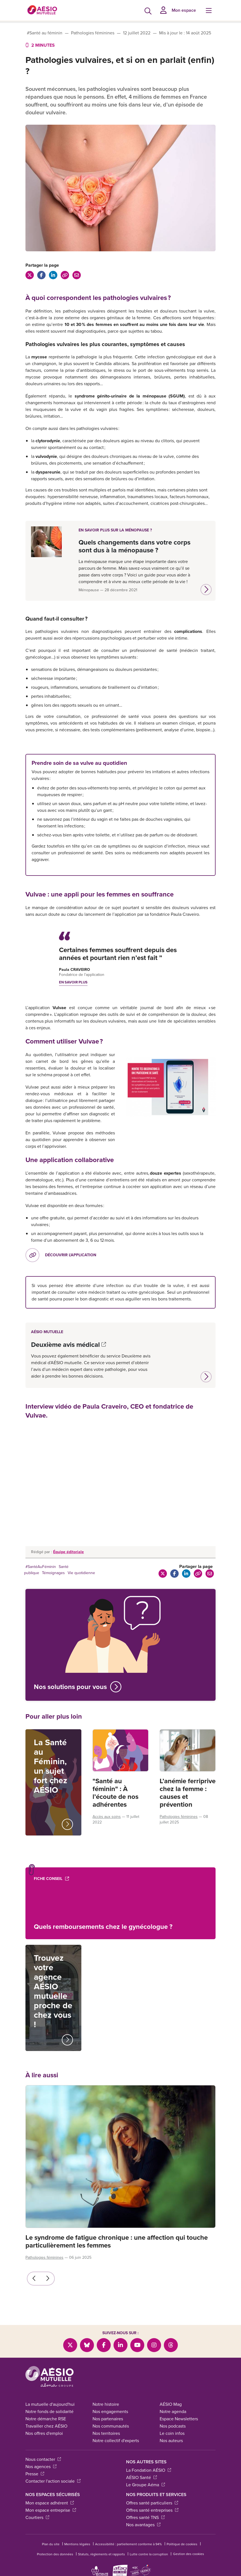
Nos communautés (111, 2426)
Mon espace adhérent (49, 2503)
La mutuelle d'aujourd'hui (50, 2404)
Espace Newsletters (179, 2419)
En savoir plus (73, 982)
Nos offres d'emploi (44, 2433)
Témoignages (53, 1573)
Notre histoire (106, 2404)
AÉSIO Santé (141, 2477)
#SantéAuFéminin (40, 1567)
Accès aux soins (107, 1817)
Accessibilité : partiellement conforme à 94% (128, 2544)
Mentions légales (77, 2544)
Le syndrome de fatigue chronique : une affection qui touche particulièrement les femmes (116, 2241)
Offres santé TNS (145, 2517)
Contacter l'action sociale (53, 2481)
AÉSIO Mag (171, 2404)
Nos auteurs (171, 2440)
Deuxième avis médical (68, 1345)
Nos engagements (110, 2411)
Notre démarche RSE (45, 2419)
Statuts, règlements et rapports (101, 2554)
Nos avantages (143, 2524)
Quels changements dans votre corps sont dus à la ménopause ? (134, 546)
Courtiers (37, 2517)
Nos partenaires (108, 2419)
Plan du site (51, 2544)
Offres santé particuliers (152, 2503)
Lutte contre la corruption (149, 2554)
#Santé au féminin (44, 33)
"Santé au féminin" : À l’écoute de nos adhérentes (115, 1792)
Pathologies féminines (92, 33)
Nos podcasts (173, 2426)
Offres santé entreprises (152, 2510)
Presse (34, 2474)
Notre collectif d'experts (116, 2440)
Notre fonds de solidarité (49, 2411)
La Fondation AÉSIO (148, 2470)
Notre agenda (173, 2411)
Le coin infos (172, 2433)
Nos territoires (106, 2433)
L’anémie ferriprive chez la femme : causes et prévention (188, 1792)
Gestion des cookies (188, 2553)
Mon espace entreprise (50, 2510)
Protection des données (55, 2554)
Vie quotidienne (81, 1573)
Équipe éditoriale (68, 1552)
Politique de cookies (182, 2544)
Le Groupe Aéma (145, 2485)
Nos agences (40, 2466)
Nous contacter (43, 2459)
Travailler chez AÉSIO (46, 2426)
